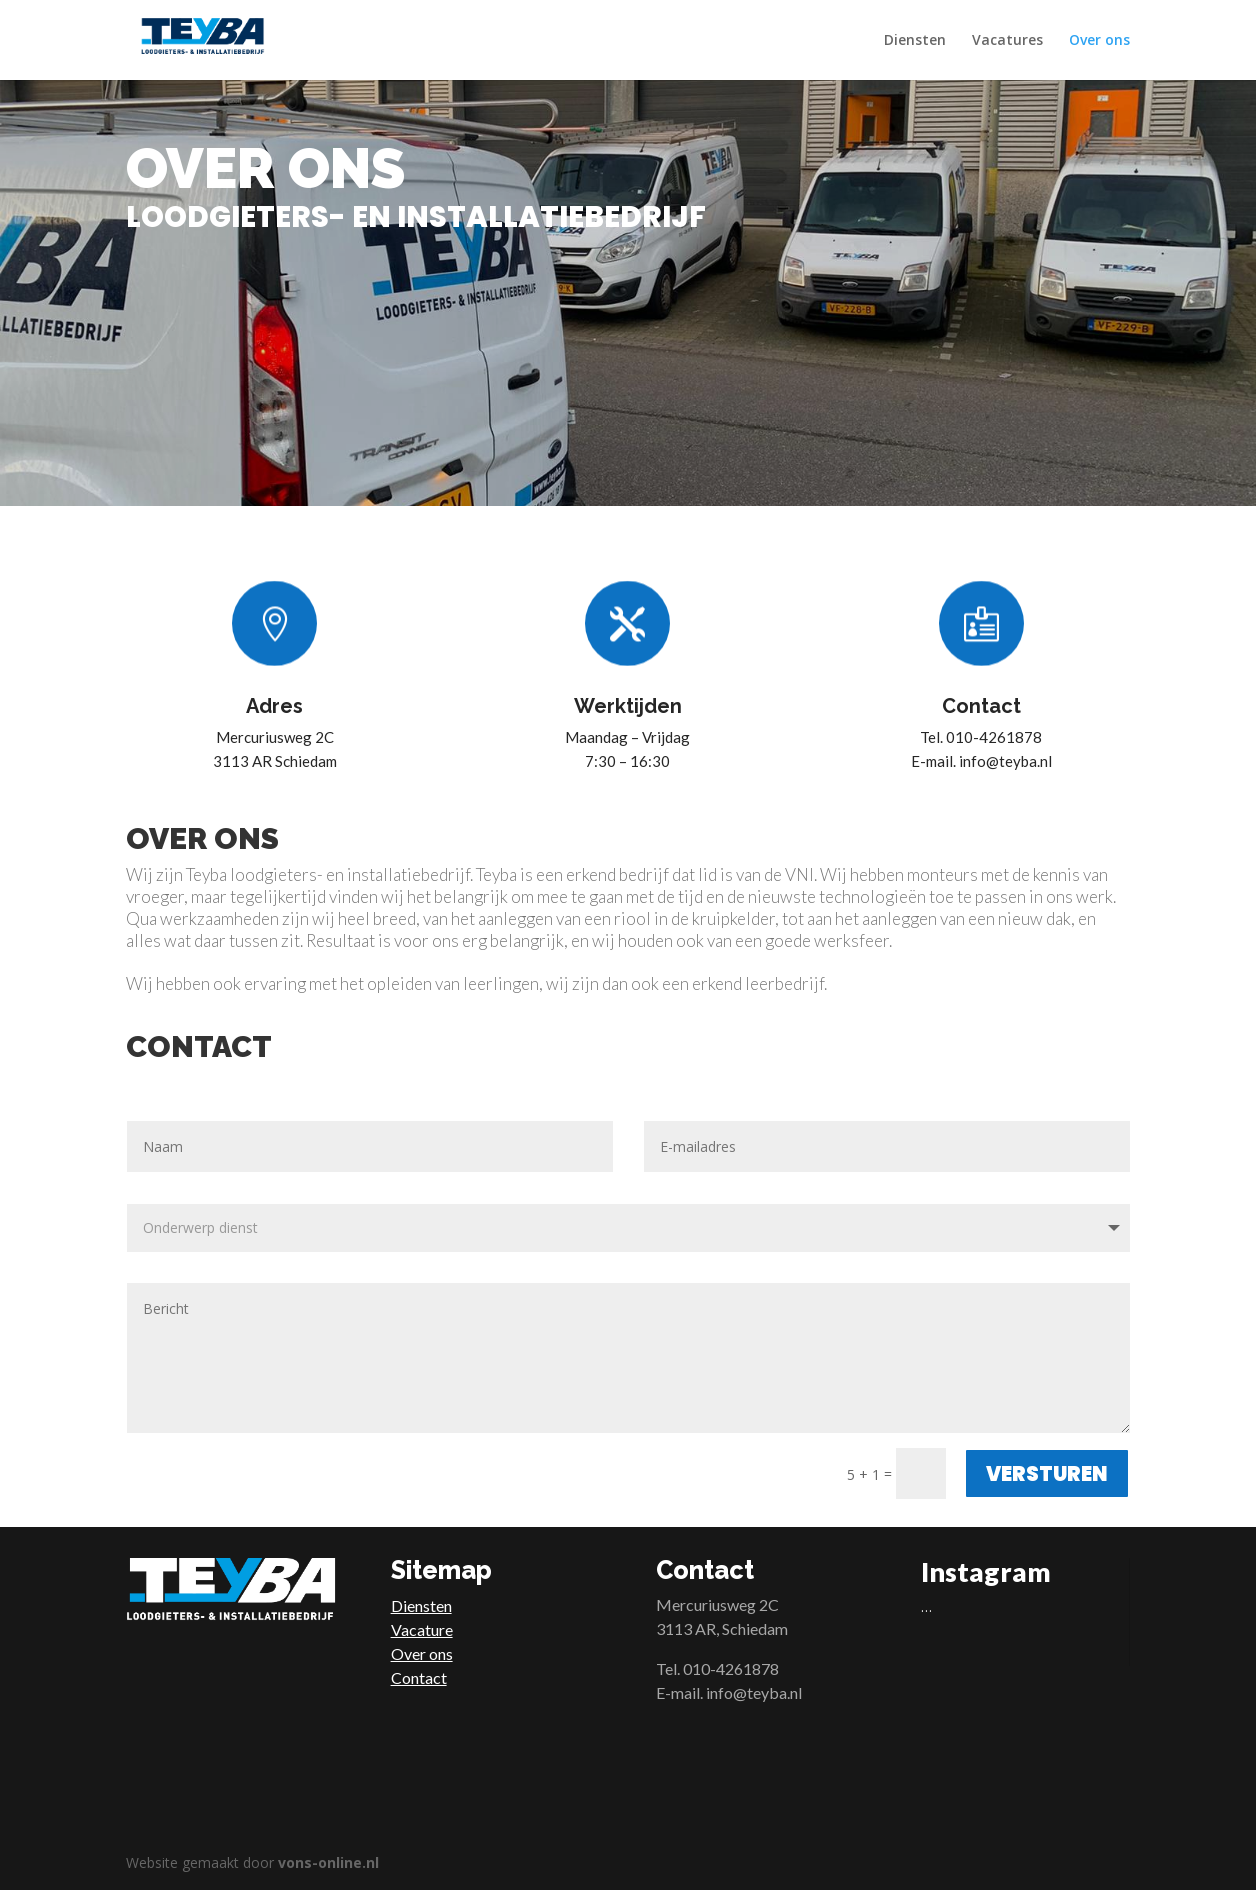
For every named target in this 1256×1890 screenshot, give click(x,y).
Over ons (1099, 41)
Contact (419, 1677)
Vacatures (1007, 41)
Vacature (422, 1629)
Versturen (1047, 1474)
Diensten (915, 41)
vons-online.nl (328, 1862)
